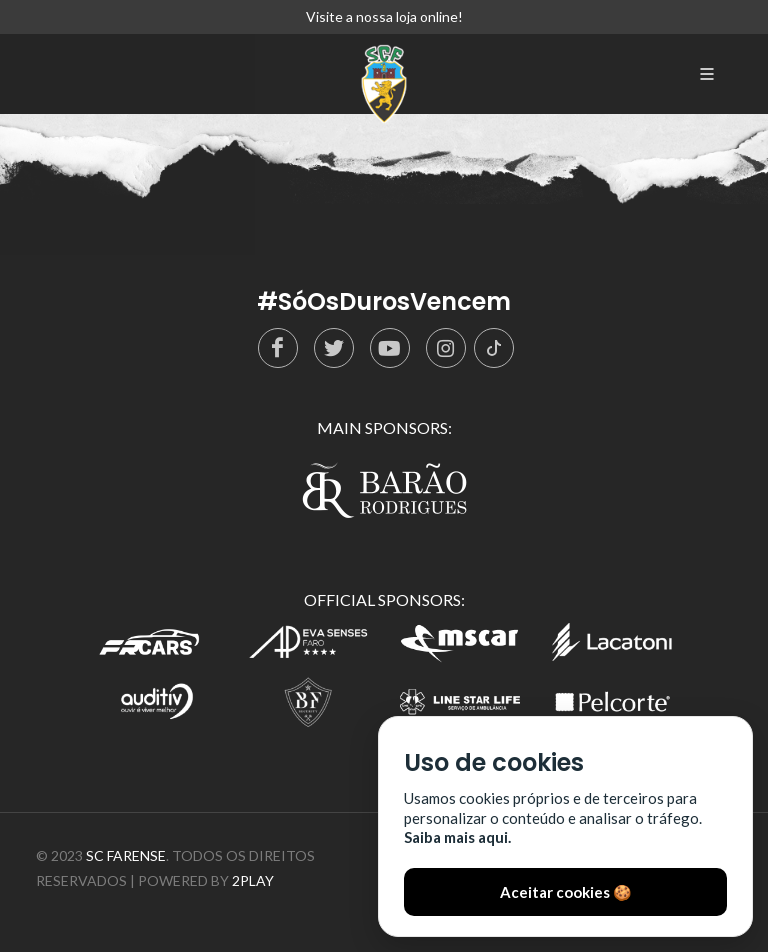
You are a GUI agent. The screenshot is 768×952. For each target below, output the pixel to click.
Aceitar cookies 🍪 (566, 892)
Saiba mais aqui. (457, 837)
